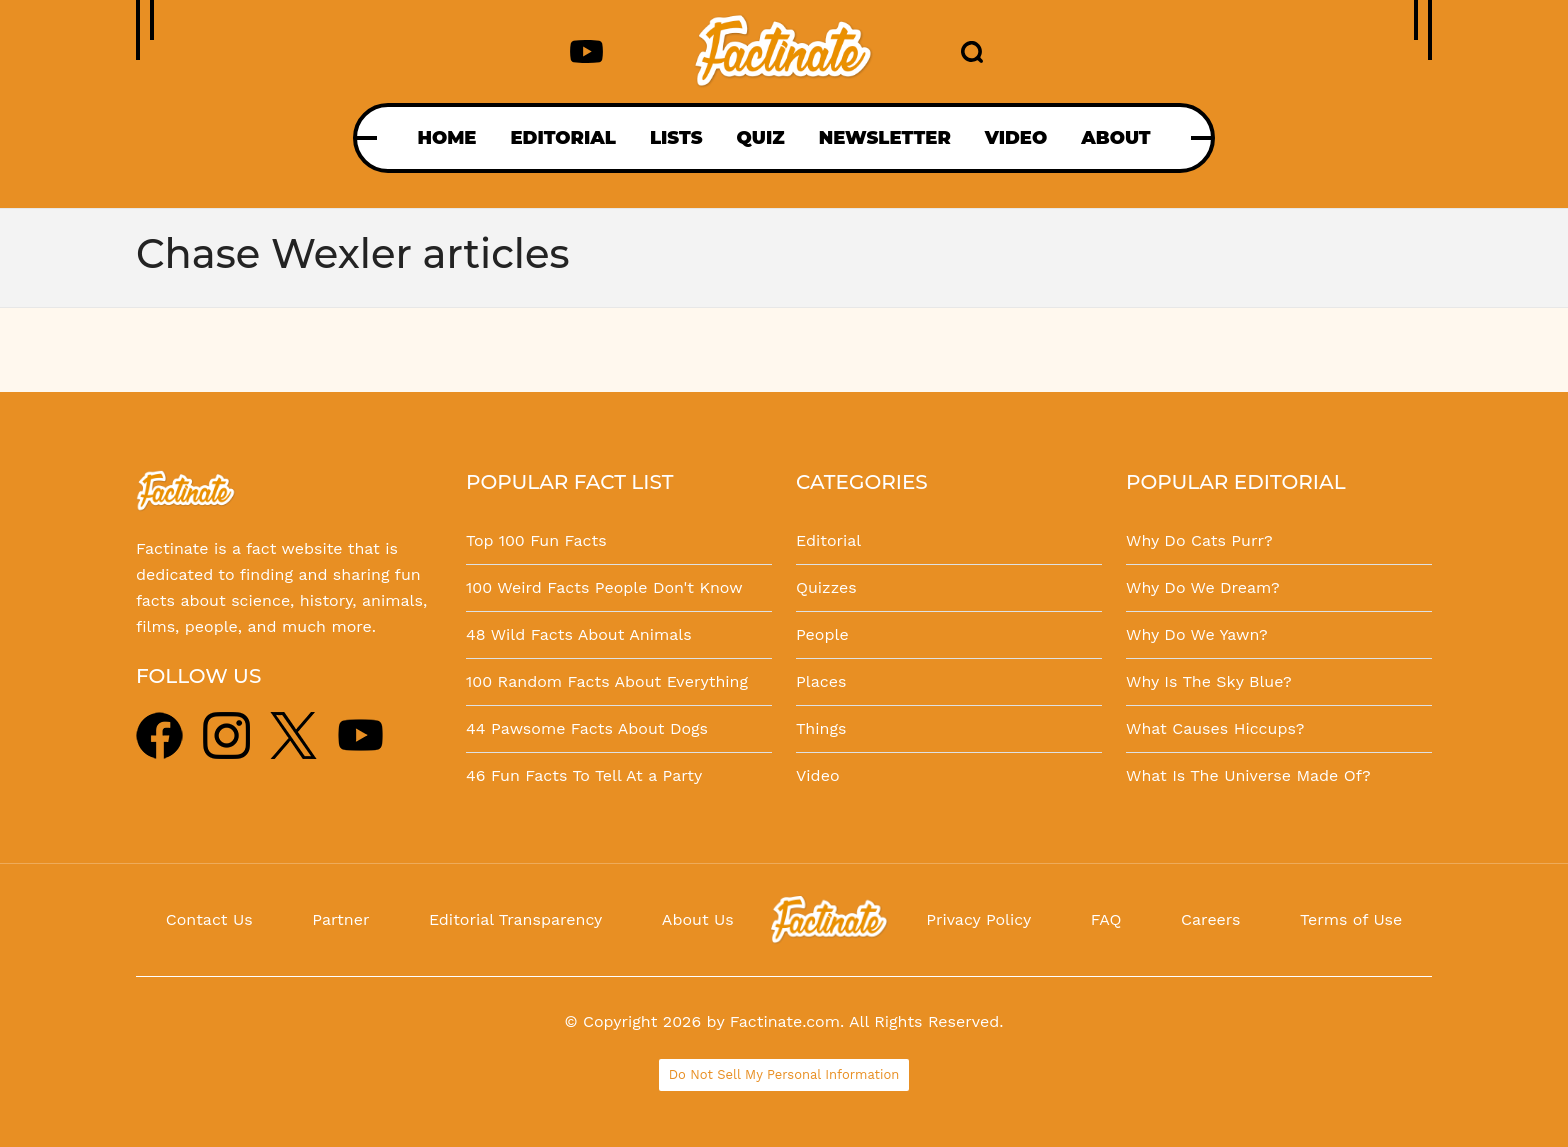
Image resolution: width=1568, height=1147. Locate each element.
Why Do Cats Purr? (1199, 540)
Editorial (828, 540)
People (822, 634)
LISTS (676, 138)
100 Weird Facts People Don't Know (604, 587)
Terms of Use (1351, 919)
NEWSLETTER (885, 138)
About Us (698, 919)
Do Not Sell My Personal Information (784, 1074)
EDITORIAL (562, 138)
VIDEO (1016, 138)
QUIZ (761, 138)
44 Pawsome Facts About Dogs (587, 728)
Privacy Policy (978, 919)
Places (821, 681)
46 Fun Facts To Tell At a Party (584, 775)
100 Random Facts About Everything (607, 681)
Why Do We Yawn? (1197, 634)
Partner (340, 919)
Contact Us (209, 919)
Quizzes (826, 587)
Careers (1210, 919)
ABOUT (1115, 138)
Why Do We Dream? (1203, 587)
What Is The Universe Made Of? (1248, 775)
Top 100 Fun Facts (536, 540)
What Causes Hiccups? (1215, 728)
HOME (446, 138)
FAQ (1106, 919)
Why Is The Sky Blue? (1209, 681)
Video (818, 775)
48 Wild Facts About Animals (579, 634)
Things (821, 728)
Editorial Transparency (515, 919)
